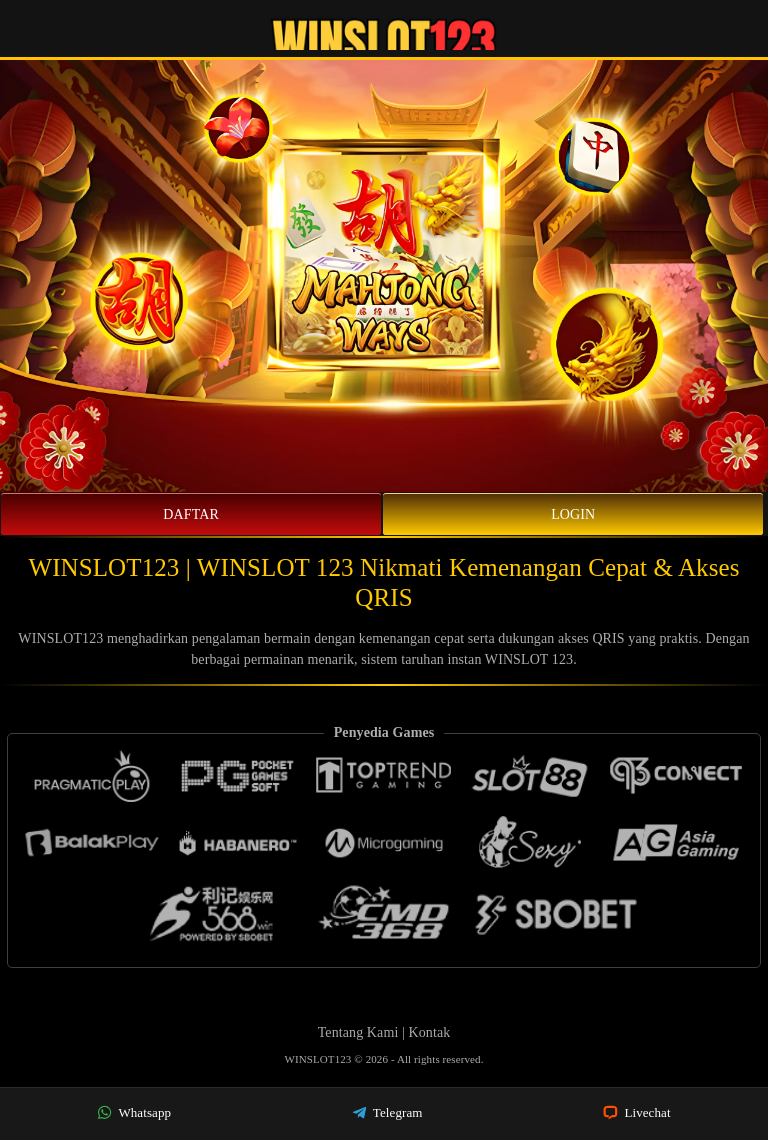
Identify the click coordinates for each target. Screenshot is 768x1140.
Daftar (191, 514)
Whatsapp (134, 1112)
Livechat (637, 1112)
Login (573, 514)
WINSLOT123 (319, 1059)
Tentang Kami (358, 1032)
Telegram (387, 1112)
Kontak (429, 1032)
